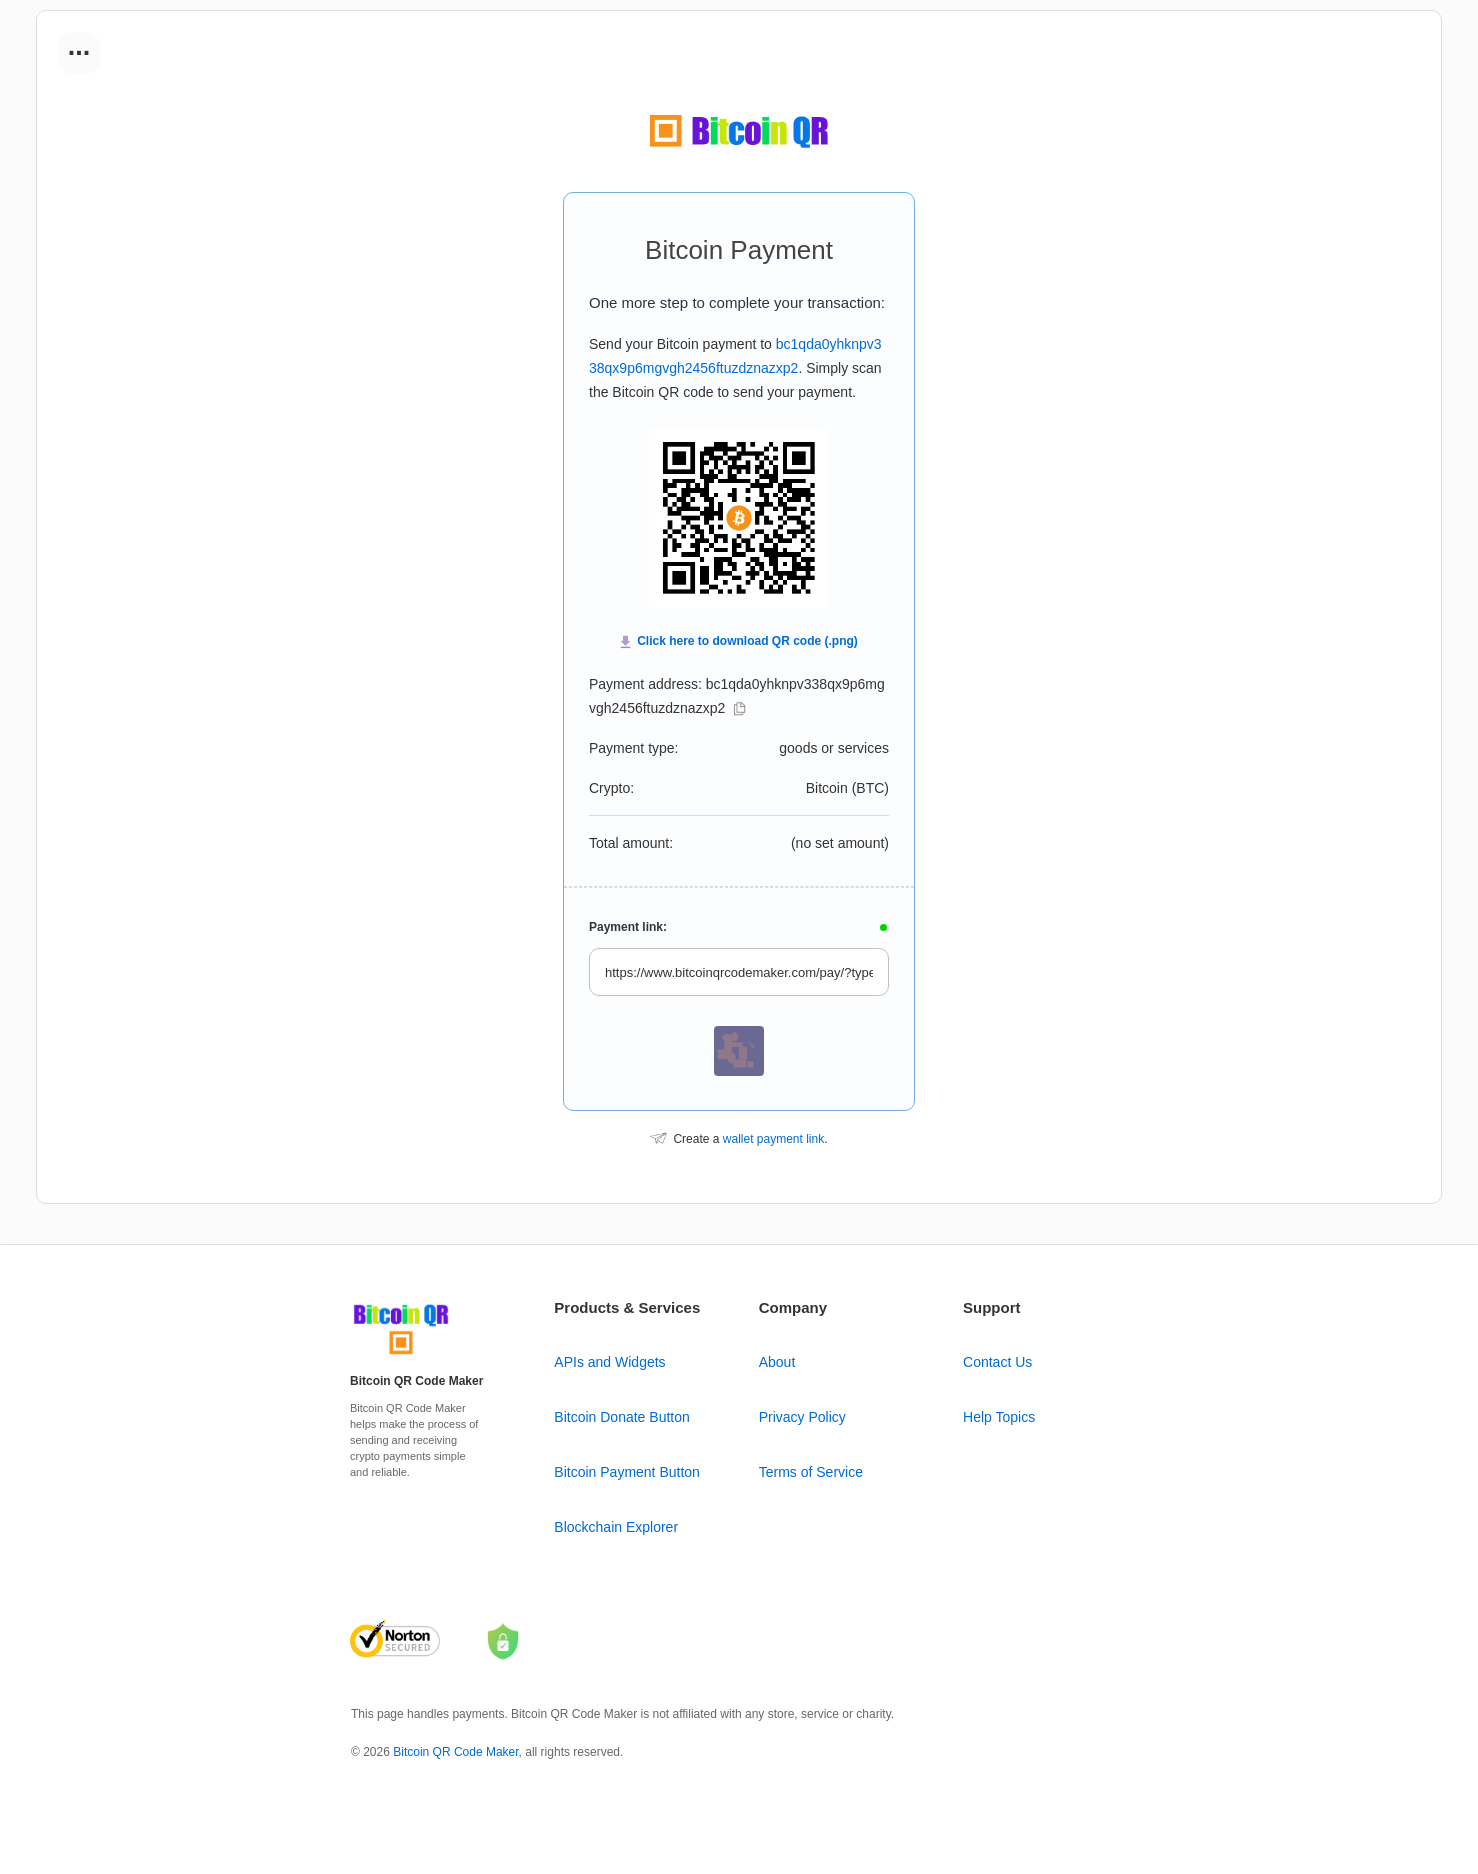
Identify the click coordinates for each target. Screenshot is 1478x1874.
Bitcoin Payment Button (627, 1472)
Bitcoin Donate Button (621, 1417)
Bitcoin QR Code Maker (455, 1752)
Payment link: (628, 927)
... (79, 46)
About (777, 1362)
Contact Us (997, 1362)
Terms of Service (811, 1472)
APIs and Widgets (609, 1362)
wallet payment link (773, 1139)
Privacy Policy (802, 1417)
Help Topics (999, 1417)
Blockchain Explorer (616, 1527)
